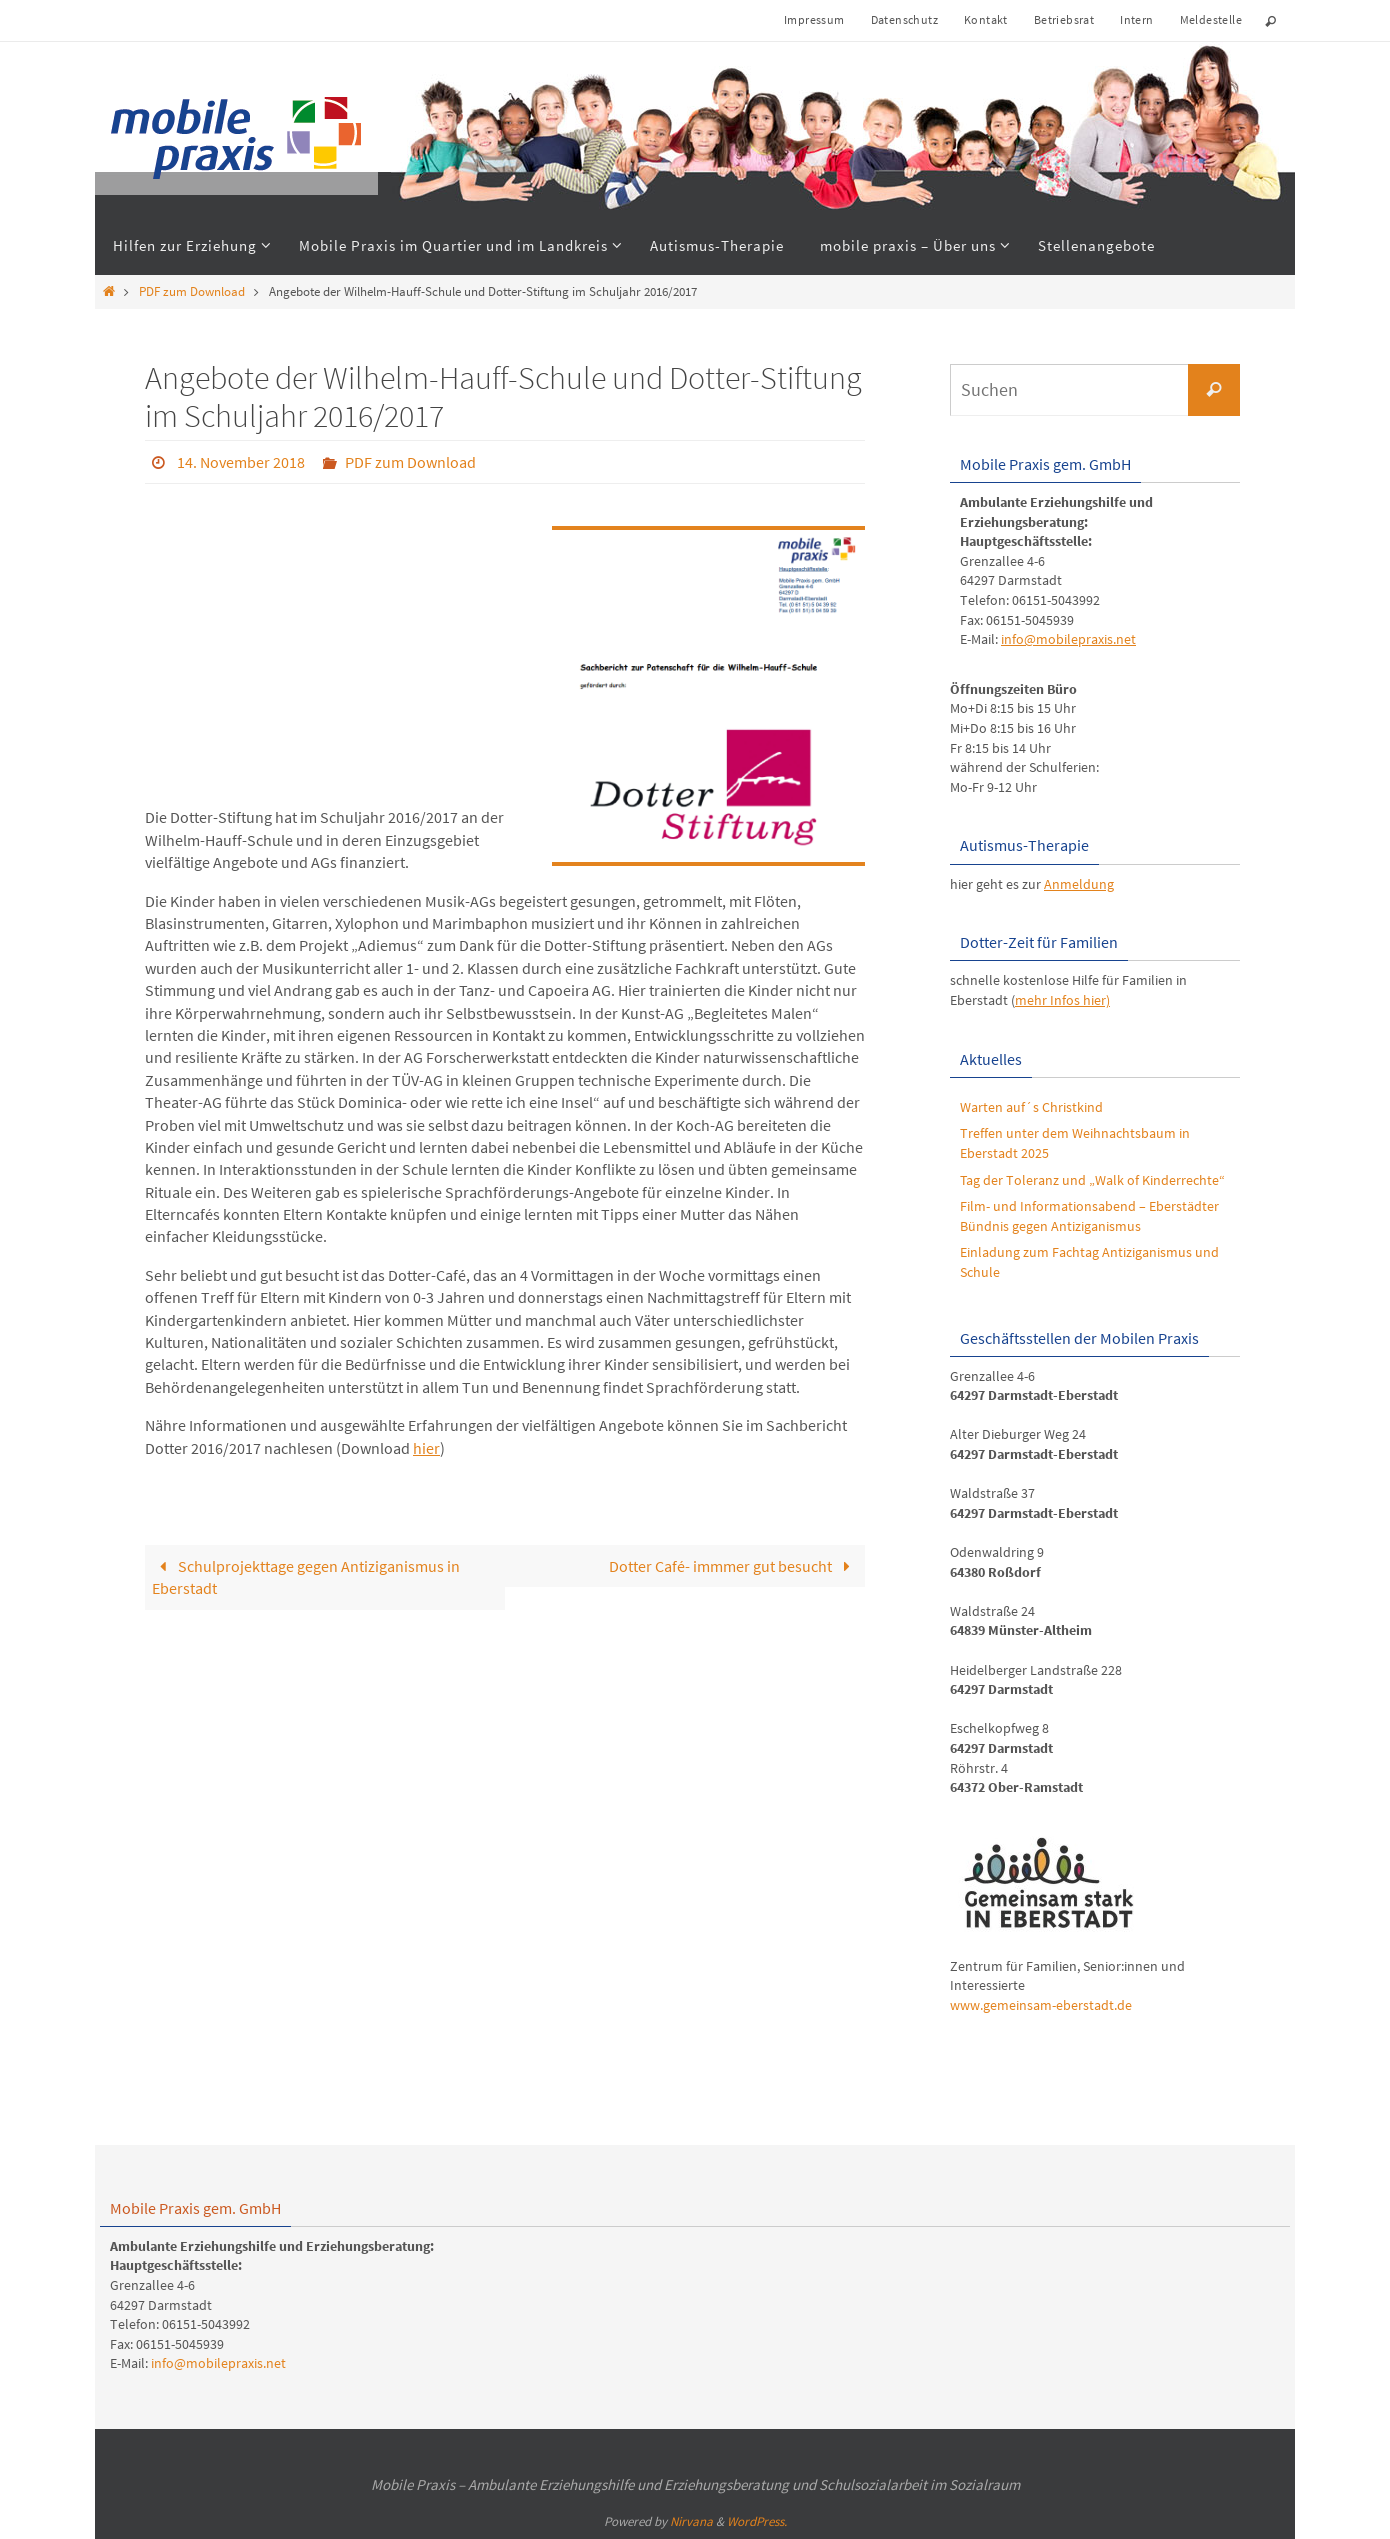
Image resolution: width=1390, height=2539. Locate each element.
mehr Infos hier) (1062, 1000)
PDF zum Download (192, 291)
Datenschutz (904, 19)
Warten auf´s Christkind (1031, 1107)
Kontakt (986, 19)
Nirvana (691, 2521)
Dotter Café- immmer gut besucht (733, 1566)
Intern (1136, 19)
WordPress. (757, 2521)
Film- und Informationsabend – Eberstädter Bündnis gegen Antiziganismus (1089, 1216)
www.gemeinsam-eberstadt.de (1041, 2005)
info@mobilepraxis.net (1068, 639)
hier (426, 1448)
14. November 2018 (241, 462)
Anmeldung (1079, 884)
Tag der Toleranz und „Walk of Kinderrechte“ (1092, 1180)
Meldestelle (1211, 19)
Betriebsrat (1064, 19)
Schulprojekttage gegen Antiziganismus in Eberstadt (305, 1577)
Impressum (814, 19)
